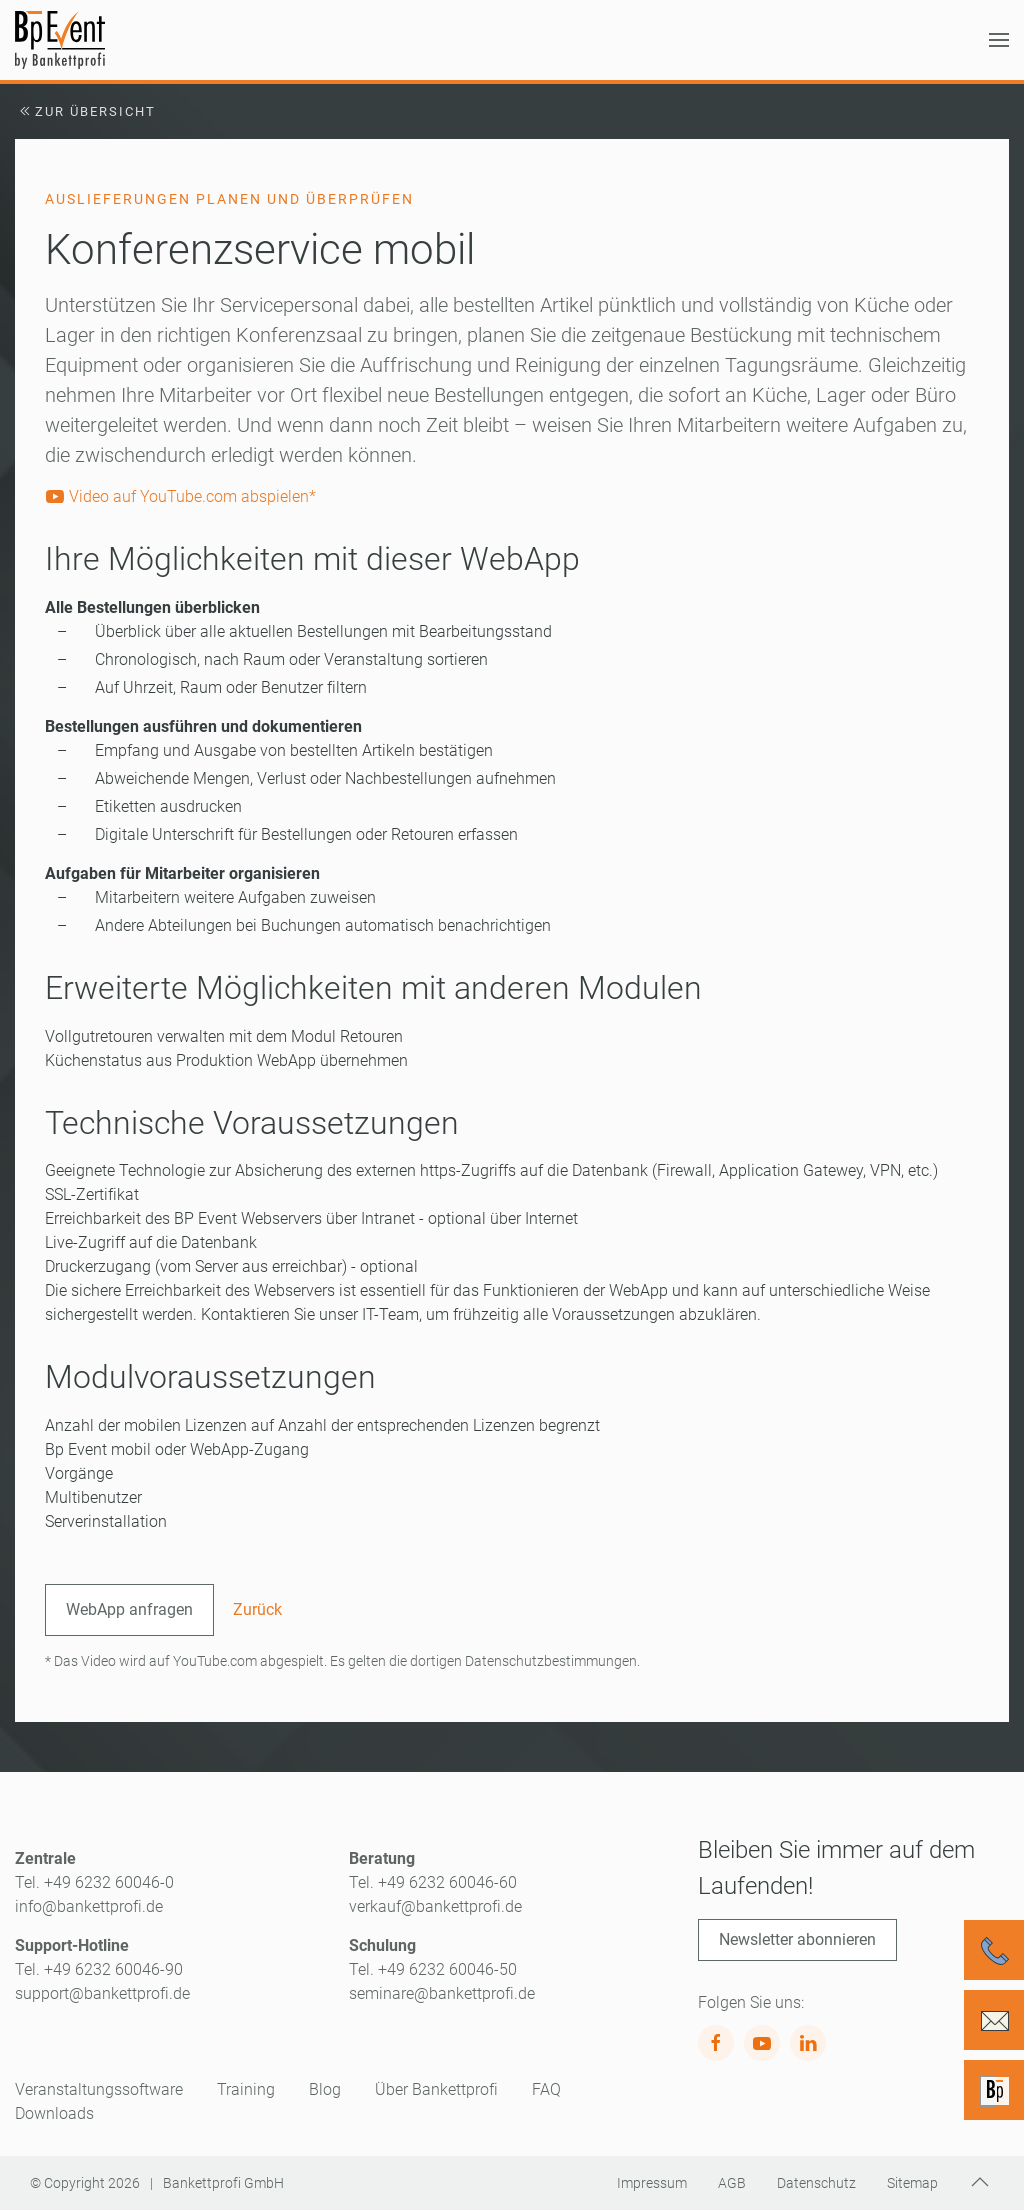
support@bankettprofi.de (102, 1993)
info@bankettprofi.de (89, 1906)
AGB (732, 2183)
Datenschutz (816, 2183)
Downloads (54, 2113)
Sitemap (912, 2183)
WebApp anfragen (129, 1609)
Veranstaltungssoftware (99, 2089)
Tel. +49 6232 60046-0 (94, 1882)
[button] (999, 40)
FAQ (546, 2089)
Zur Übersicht (85, 111)
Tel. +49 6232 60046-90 (99, 1969)
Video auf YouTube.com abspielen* (180, 496)
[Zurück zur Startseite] (60, 40)
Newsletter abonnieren (797, 1939)
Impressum (652, 2183)
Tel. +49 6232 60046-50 (433, 1969)
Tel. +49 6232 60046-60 (433, 1882)
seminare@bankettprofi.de (442, 1993)
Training (246, 2089)
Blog (325, 2089)
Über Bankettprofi (436, 2089)
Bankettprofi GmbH (223, 2183)
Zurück (257, 1609)
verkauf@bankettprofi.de (435, 1906)
